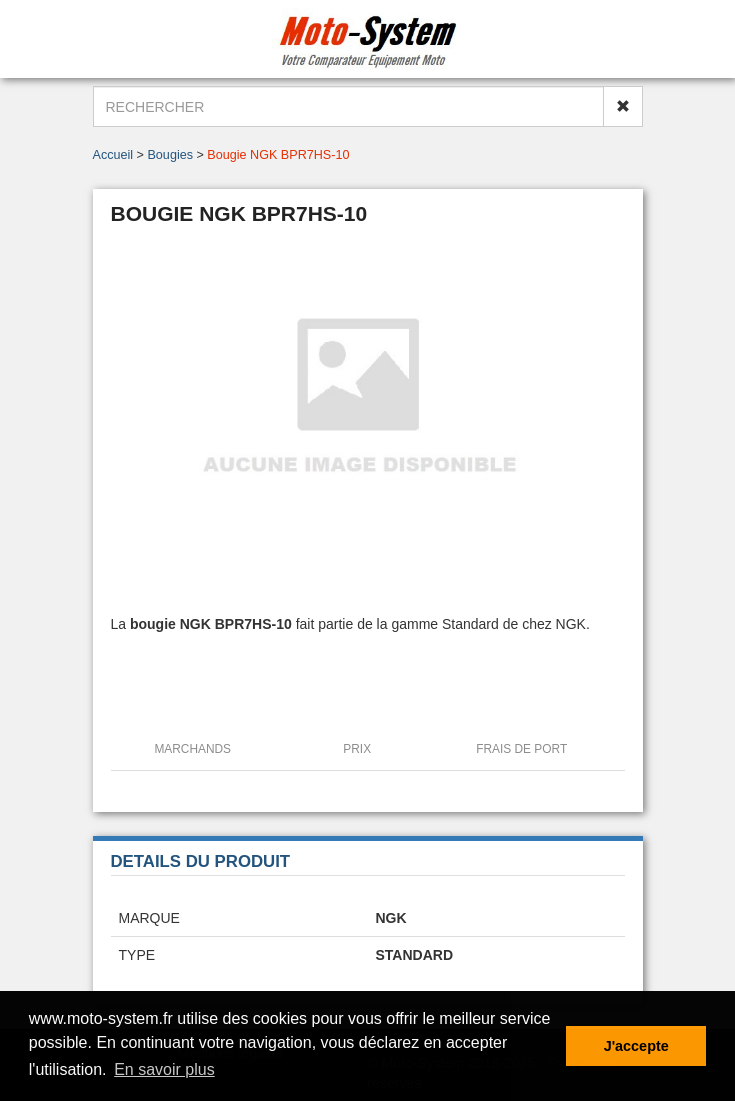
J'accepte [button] (636, 1046)
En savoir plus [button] (164, 1069)
